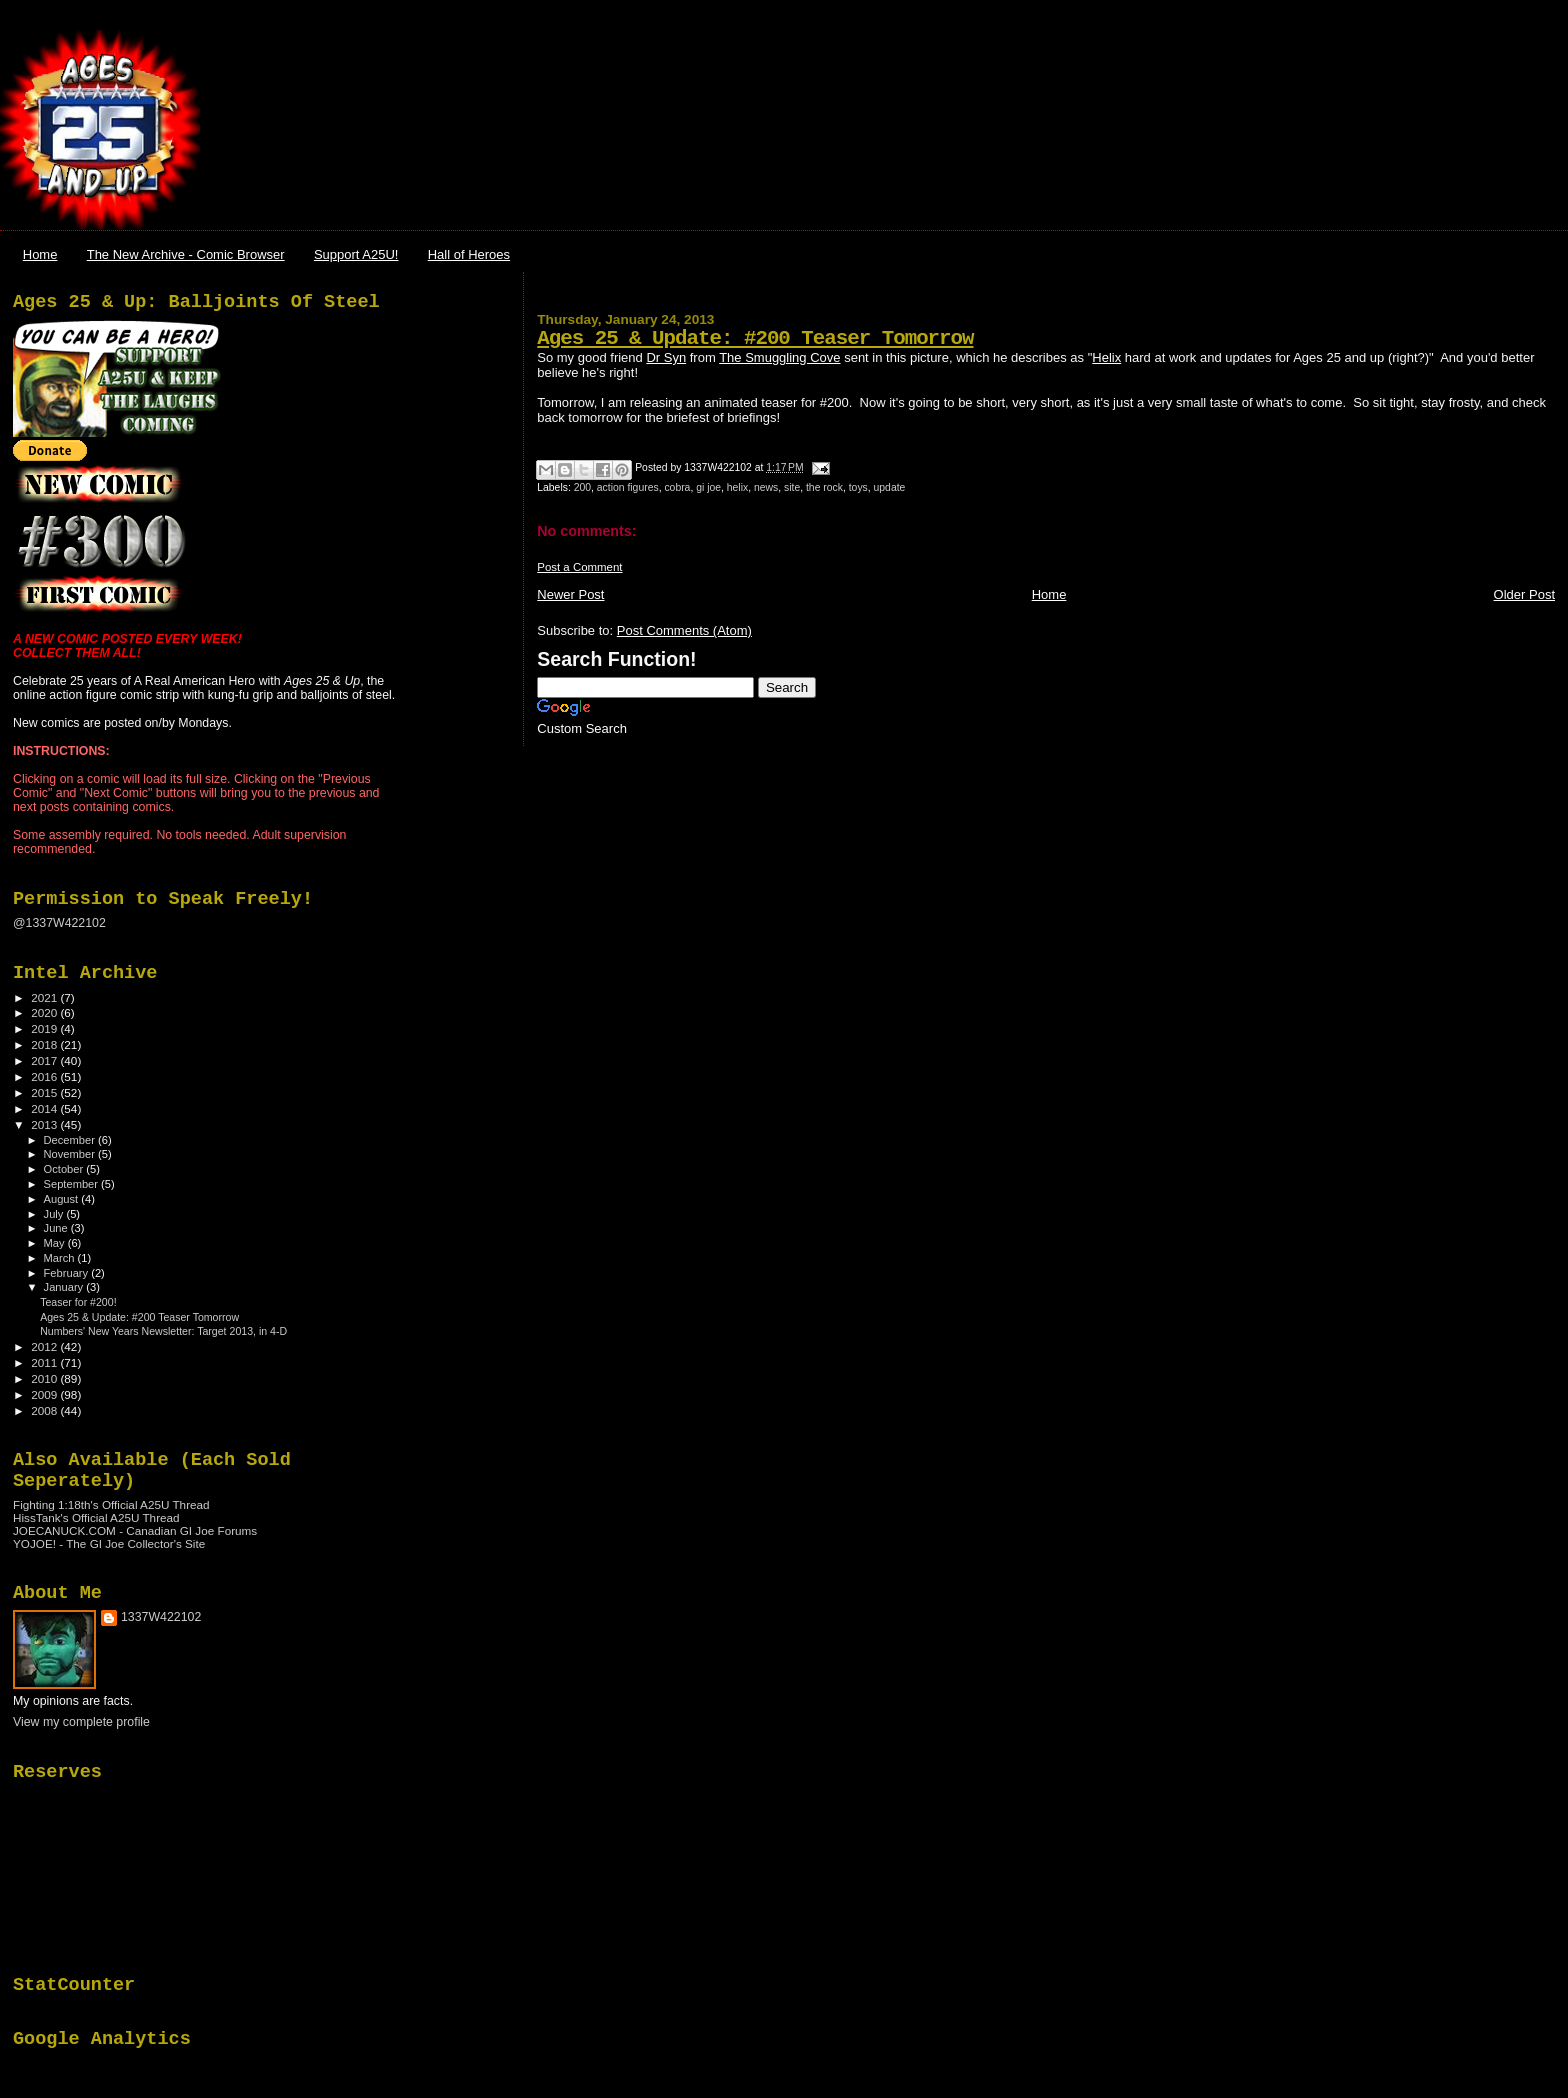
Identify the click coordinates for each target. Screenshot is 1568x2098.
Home (40, 254)
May (56, 1243)
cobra (677, 487)
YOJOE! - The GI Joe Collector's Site (109, 1543)
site (792, 487)
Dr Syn (666, 357)
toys (858, 487)
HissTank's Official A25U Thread (96, 1517)
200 (582, 487)
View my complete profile (81, 1722)
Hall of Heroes (469, 254)
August (63, 1199)
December (71, 1140)
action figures (628, 487)
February (68, 1273)
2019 (45, 1028)
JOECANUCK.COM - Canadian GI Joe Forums (135, 1530)
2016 (45, 1076)
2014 (45, 1108)
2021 (45, 997)
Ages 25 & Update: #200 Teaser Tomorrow (755, 338)
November (71, 1154)
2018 (45, 1044)
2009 (45, 1394)
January (65, 1287)
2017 (45, 1060)
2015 (45, 1092)
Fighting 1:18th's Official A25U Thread (111, 1504)
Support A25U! (356, 254)
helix (737, 487)
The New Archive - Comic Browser (186, 254)
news (766, 487)
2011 (45, 1362)
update (890, 487)
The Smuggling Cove (779, 357)
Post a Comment (579, 567)
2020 (45, 1012)
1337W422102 (161, 1617)
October (65, 1169)
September (73, 1184)
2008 (45, 1410)
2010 (45, 1378)
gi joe (708, 487)
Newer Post (570, 594)
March (61, 1258)
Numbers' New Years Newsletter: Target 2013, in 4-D (163, 1331)
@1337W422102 (59, 923)
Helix (1106, 357)
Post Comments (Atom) (684, 630)
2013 (45, 1124)
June (57, 1228)
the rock (824, 487)
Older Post (1524, 594)
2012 (45, 1346)
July (55, 1214)
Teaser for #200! (78, 1302)
